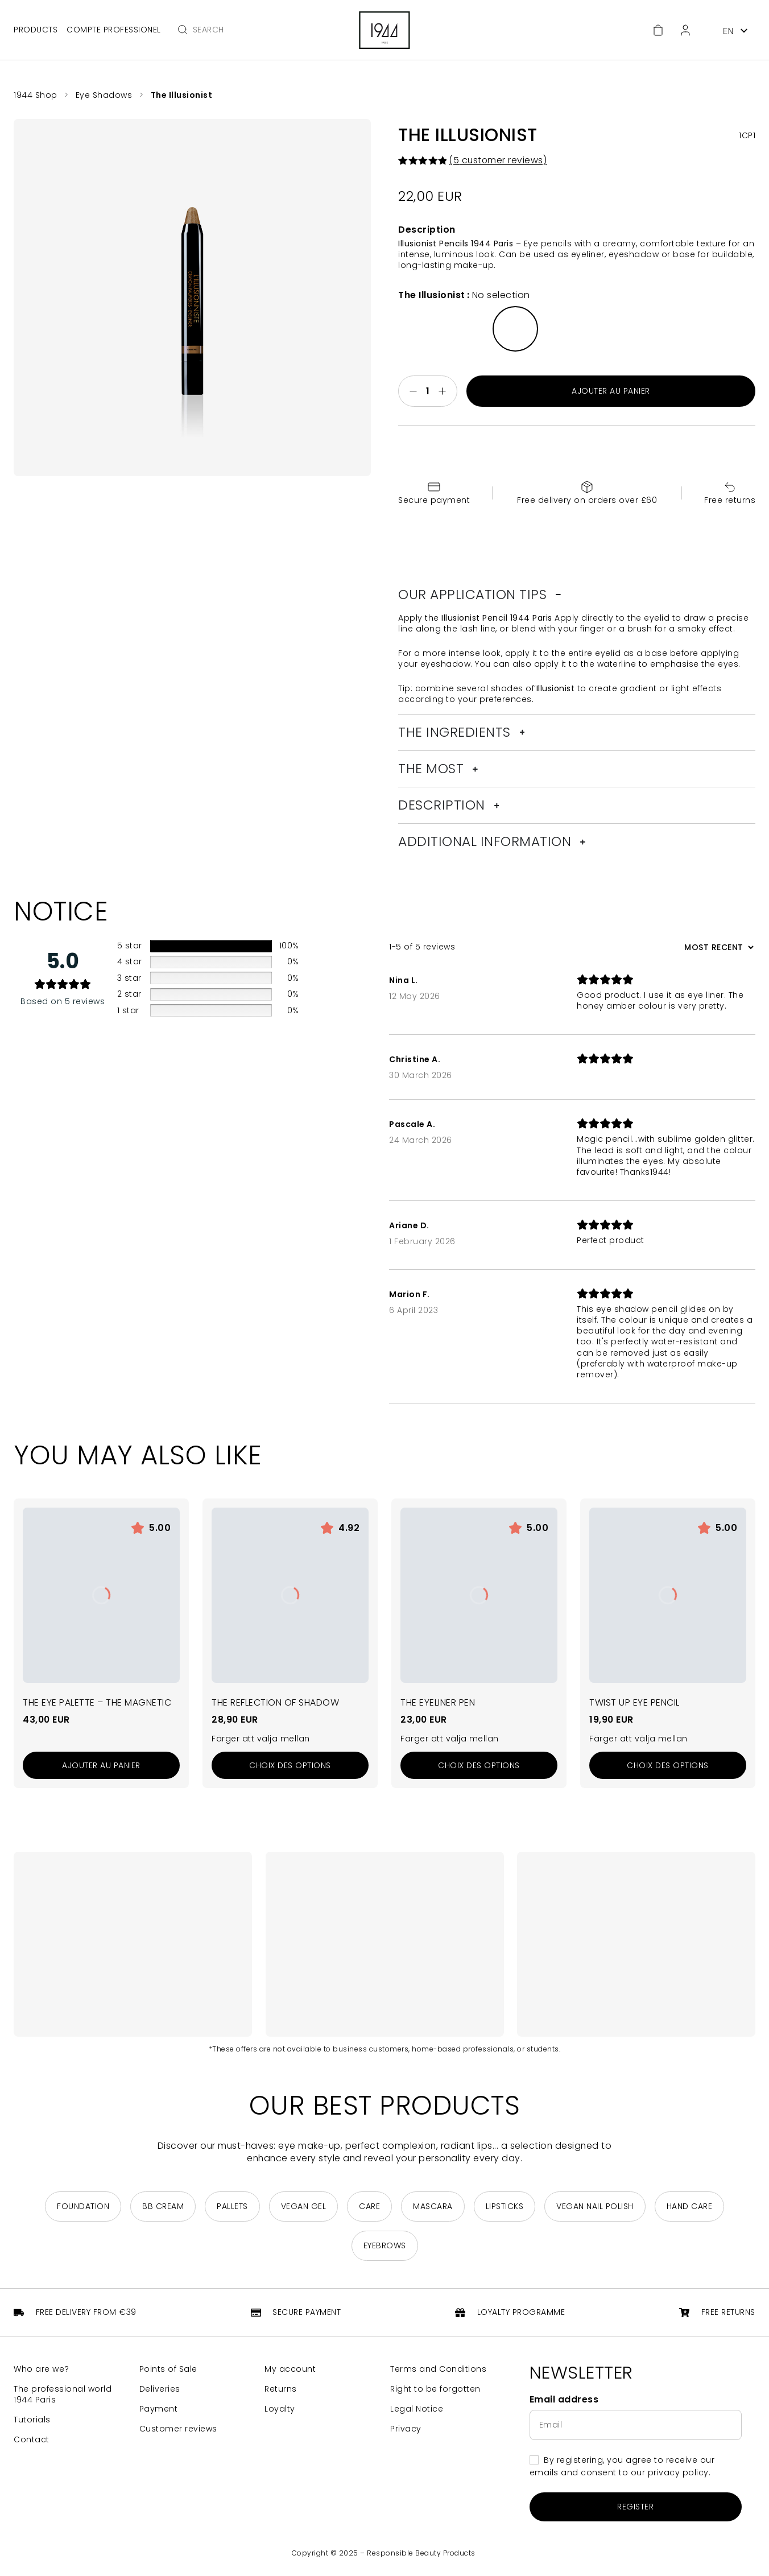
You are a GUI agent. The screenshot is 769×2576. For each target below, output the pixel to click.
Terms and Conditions (438, 2369)
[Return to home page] (384, 30)
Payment (158, 2409)
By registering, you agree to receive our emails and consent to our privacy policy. (622, 2466)
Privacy (405, 2429)
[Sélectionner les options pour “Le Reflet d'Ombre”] (290, 1765)
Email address (564, 2399)
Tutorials (32, 2419)
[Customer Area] (685, 30)
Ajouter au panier (611, 391)
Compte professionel (114, 29)
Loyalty (279, 2409)
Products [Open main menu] (35, 29)
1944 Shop (35, 95)
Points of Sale (168, 2369)
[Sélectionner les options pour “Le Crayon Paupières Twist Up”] (667, 1765)
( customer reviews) (498, 160)
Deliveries (159, 2389)
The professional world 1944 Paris (62, 2394)
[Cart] (658, 30)
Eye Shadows (104, 95)
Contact (31, 2439)
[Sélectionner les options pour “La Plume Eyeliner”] (478, 1765)
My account (290, 2369)
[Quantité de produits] (428, 391)
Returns (280, 2389)
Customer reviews (178, 2429)
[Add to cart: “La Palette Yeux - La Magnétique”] (101, 1765)
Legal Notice (416, 2409)
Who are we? (41, 2369)
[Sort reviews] (717, 947)
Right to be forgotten (435, 2389)
